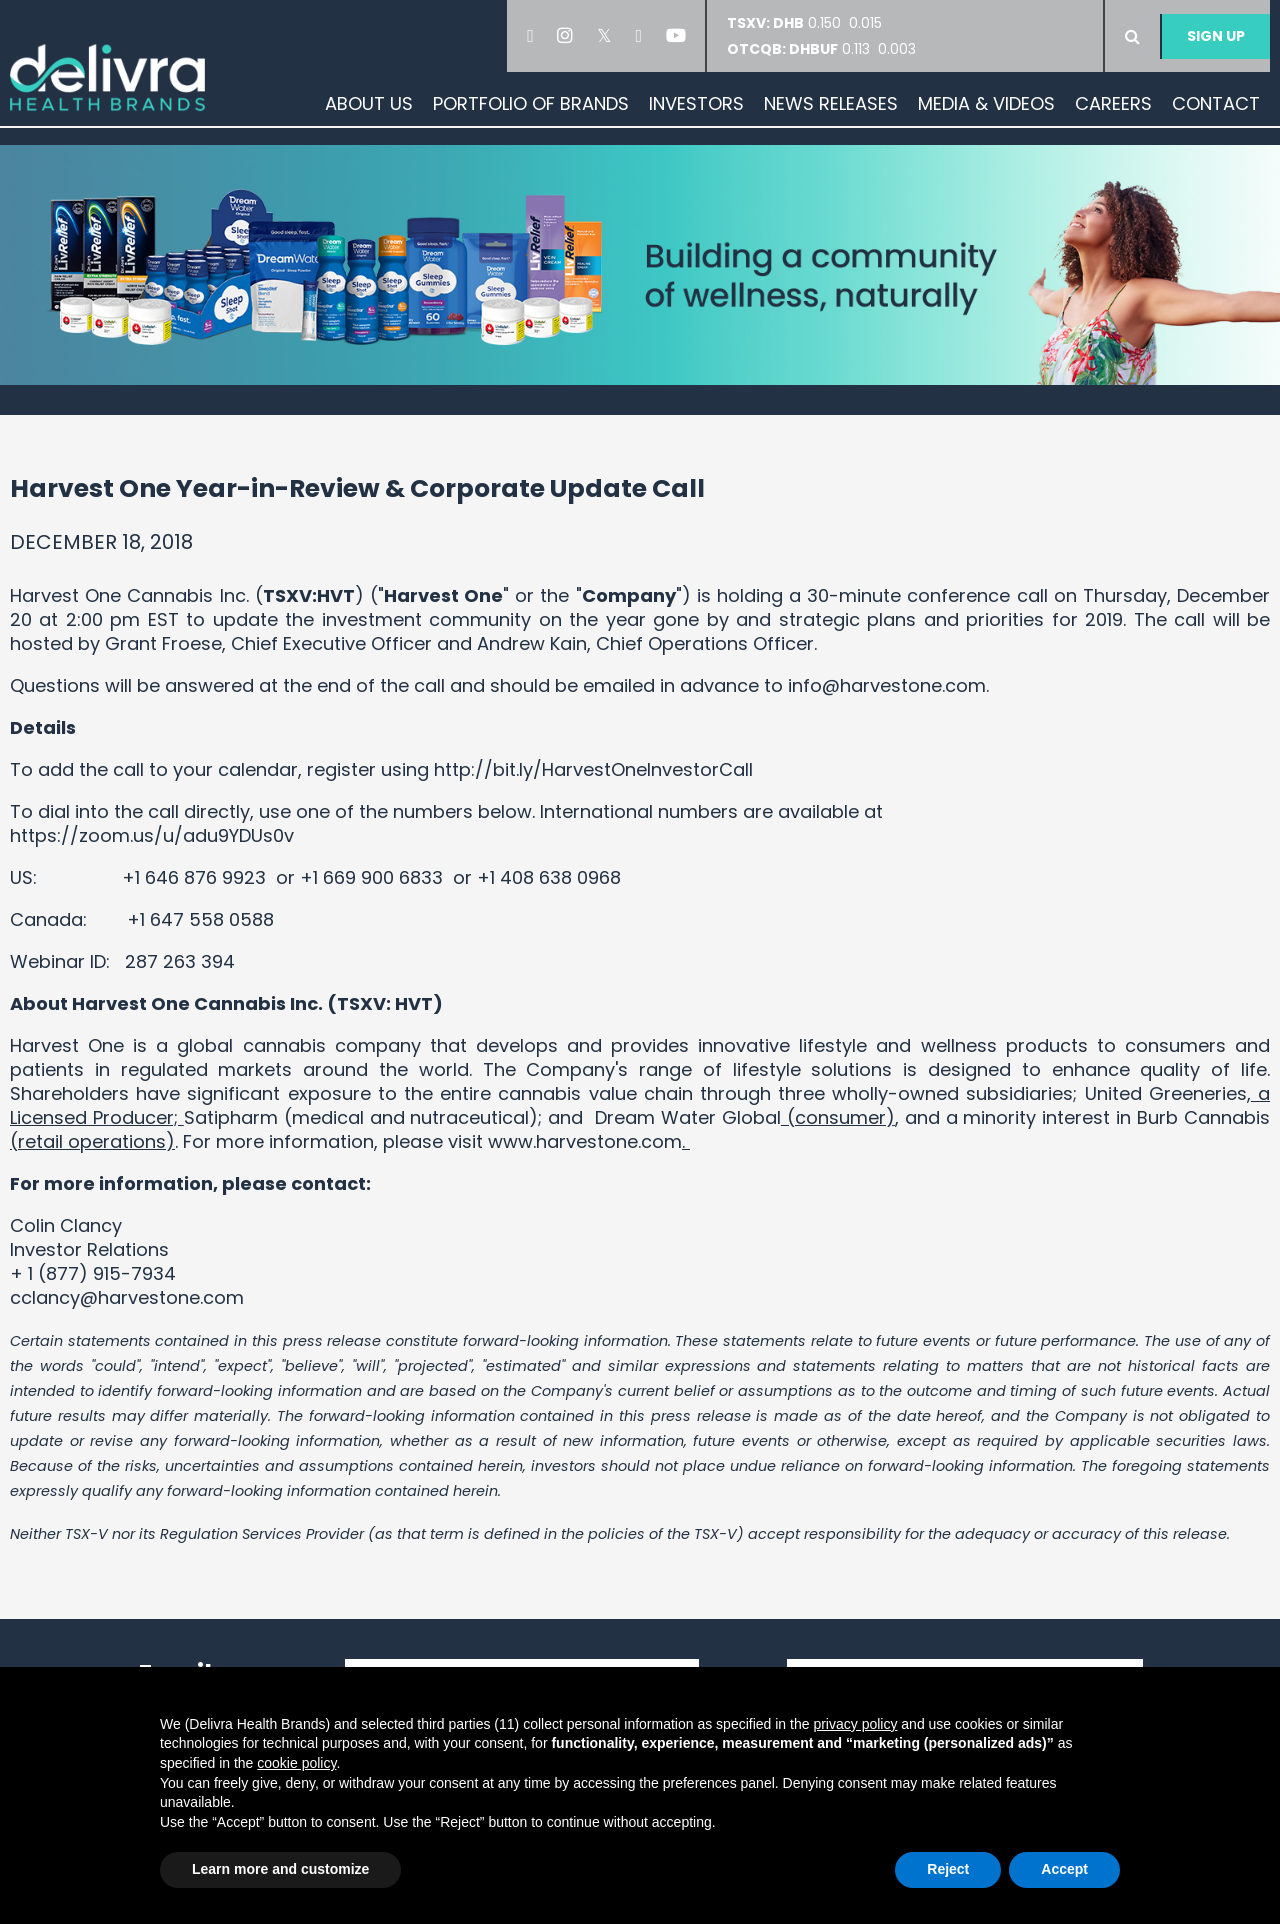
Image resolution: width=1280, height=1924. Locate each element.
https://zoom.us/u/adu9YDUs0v (152, 835)
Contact (1216, 103)
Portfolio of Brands (531, 103)
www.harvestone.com (585, 1141)
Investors (696, 103)
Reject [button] (948, 1869)
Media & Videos (986, 103)
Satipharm (231, 1117)
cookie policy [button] (296, 1763)
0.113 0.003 (821, 49)
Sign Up (1216, 36)
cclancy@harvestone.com (129, 1297)
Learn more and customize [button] (280, 1869)
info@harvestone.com (887, 685)
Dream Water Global (688, 1117)
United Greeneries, (1168, 1093)
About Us (369, 103)
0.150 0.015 (810, 23)
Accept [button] (1064, 1869)
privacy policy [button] (855, 1724)
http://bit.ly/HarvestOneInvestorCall (593, 769)
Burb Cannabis (1203, 1117)
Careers (1113, 103)
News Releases (831, 103)
